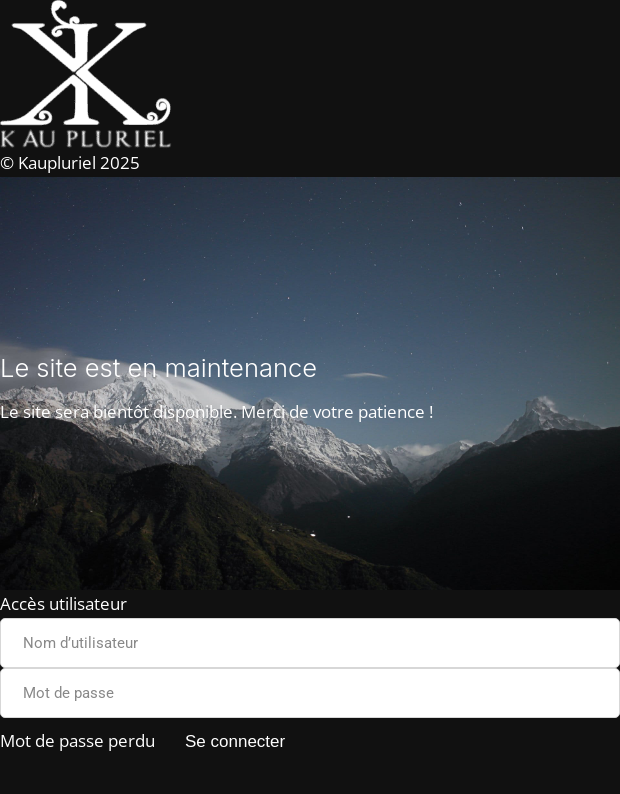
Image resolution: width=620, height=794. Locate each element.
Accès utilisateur (63, 603)
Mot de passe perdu (77, 740)
